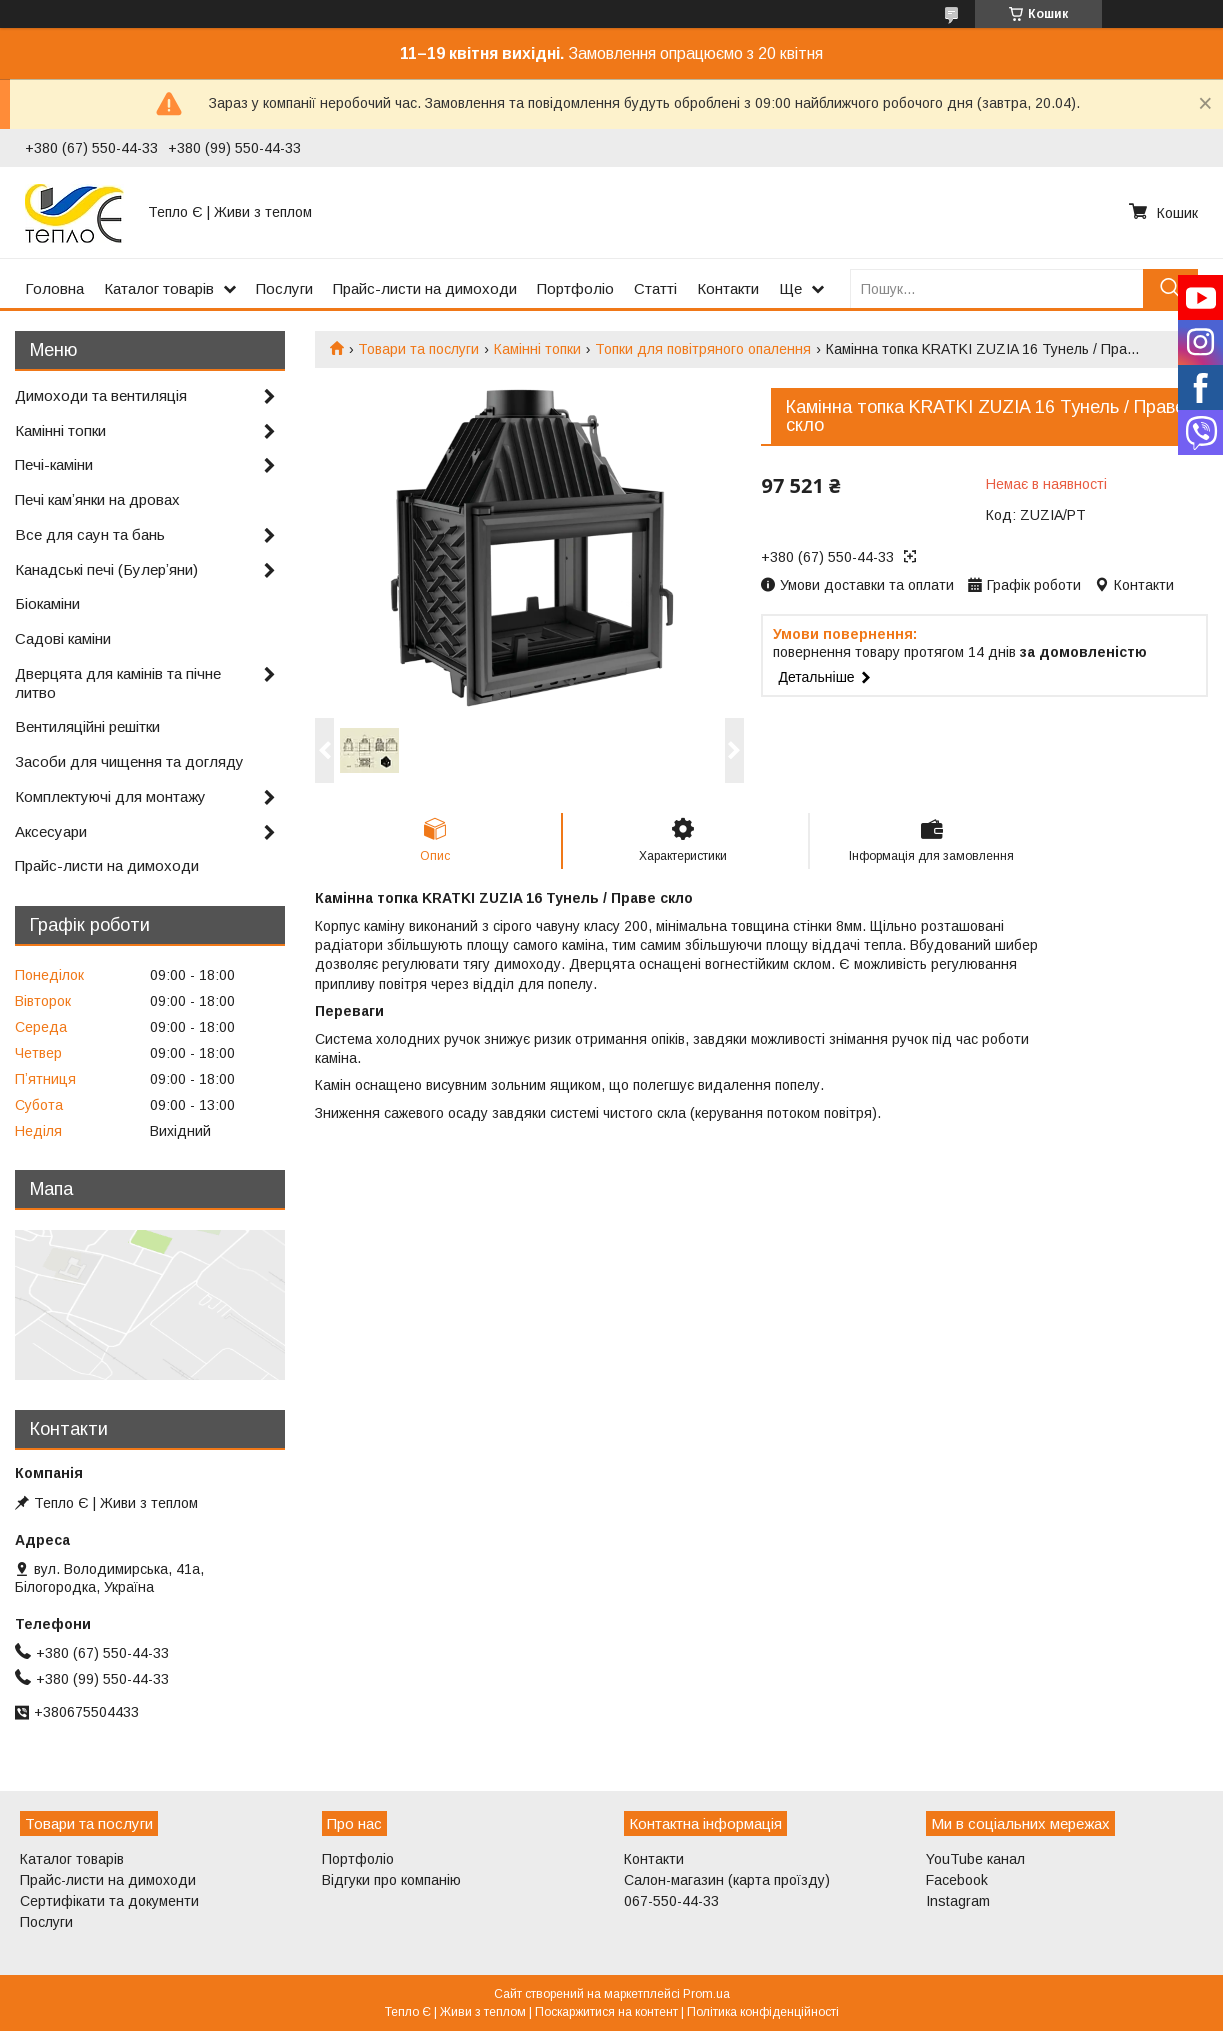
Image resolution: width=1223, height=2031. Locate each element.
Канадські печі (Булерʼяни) (106, 569)
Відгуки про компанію (391, 1880)
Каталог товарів (159, 288)
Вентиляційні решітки (87, 726)
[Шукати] (1170, 288)
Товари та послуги (418, 349)
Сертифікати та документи (109, 1901)
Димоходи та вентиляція (101, 395)
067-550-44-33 (671, 1901)
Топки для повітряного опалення (703, 349)
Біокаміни (47, 603)
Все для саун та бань (90, 534)
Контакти (728, 288)
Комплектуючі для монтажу (110, 796)
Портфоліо (575, 288)
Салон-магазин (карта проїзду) (727, 1880)
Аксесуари (51, 831)
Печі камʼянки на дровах (97, 499)
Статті (655, 288)
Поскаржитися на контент (606, 2012)
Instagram (958, 1901)
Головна (54, 288)
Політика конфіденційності (763, 2012)
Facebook (957, 1880)
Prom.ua (706, 1994)
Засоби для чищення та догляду (129, 761)
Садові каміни (63, 638)
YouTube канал (975, 1859)
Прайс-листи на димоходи (425, 288)
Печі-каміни (54, 464)
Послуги (284, 288)
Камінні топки (537, 349)
